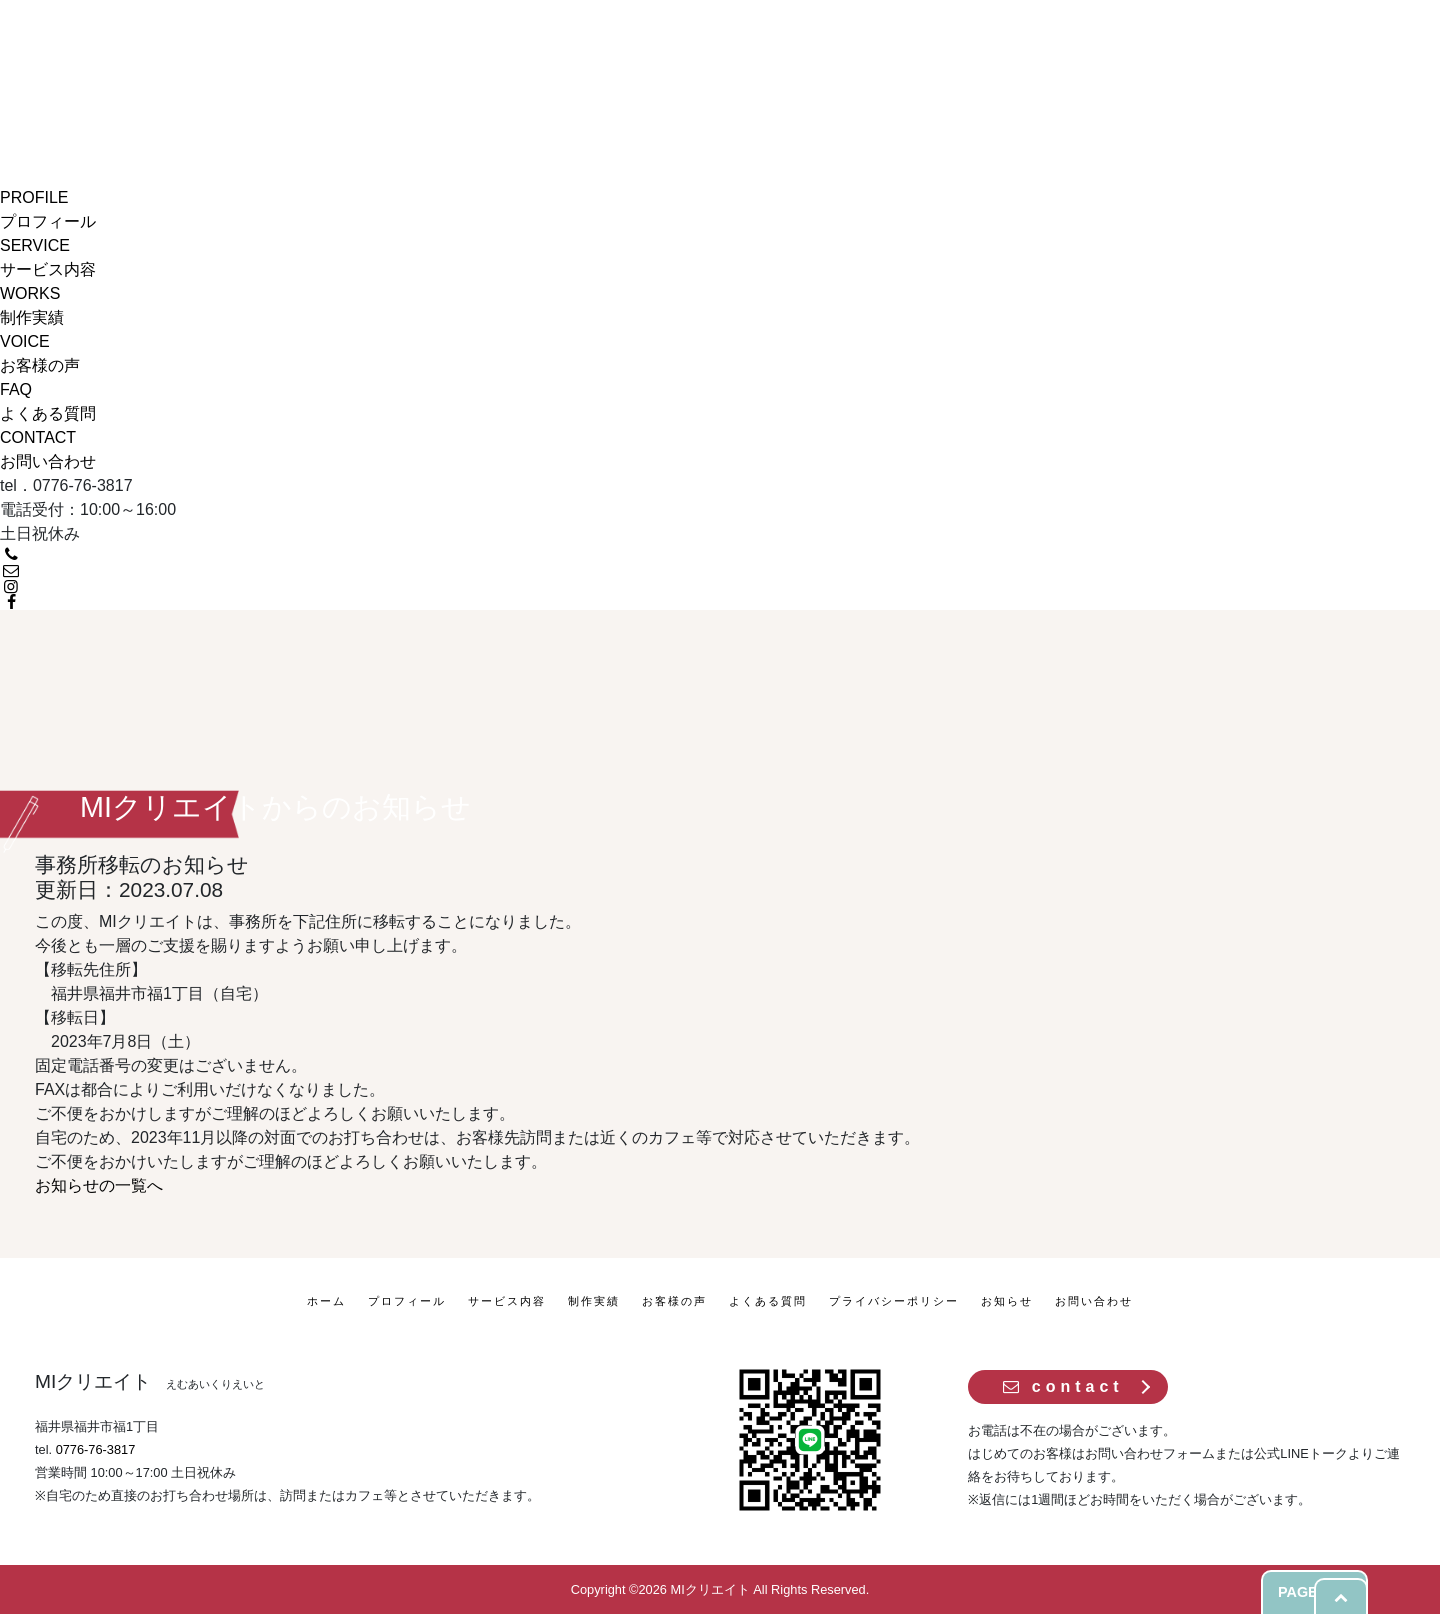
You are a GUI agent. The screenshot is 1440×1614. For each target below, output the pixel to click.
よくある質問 (768, 1301)
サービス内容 (507, 1301)
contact (1062, 1386)
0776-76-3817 (96, 1449)
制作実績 (594, 1301)
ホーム (326, 1301)
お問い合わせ (1094, 1301)
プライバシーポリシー (894, 1301)
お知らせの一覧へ (99, 1185)
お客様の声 (674, 1301)
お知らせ (1007, 1301)
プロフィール (407, 1301)
